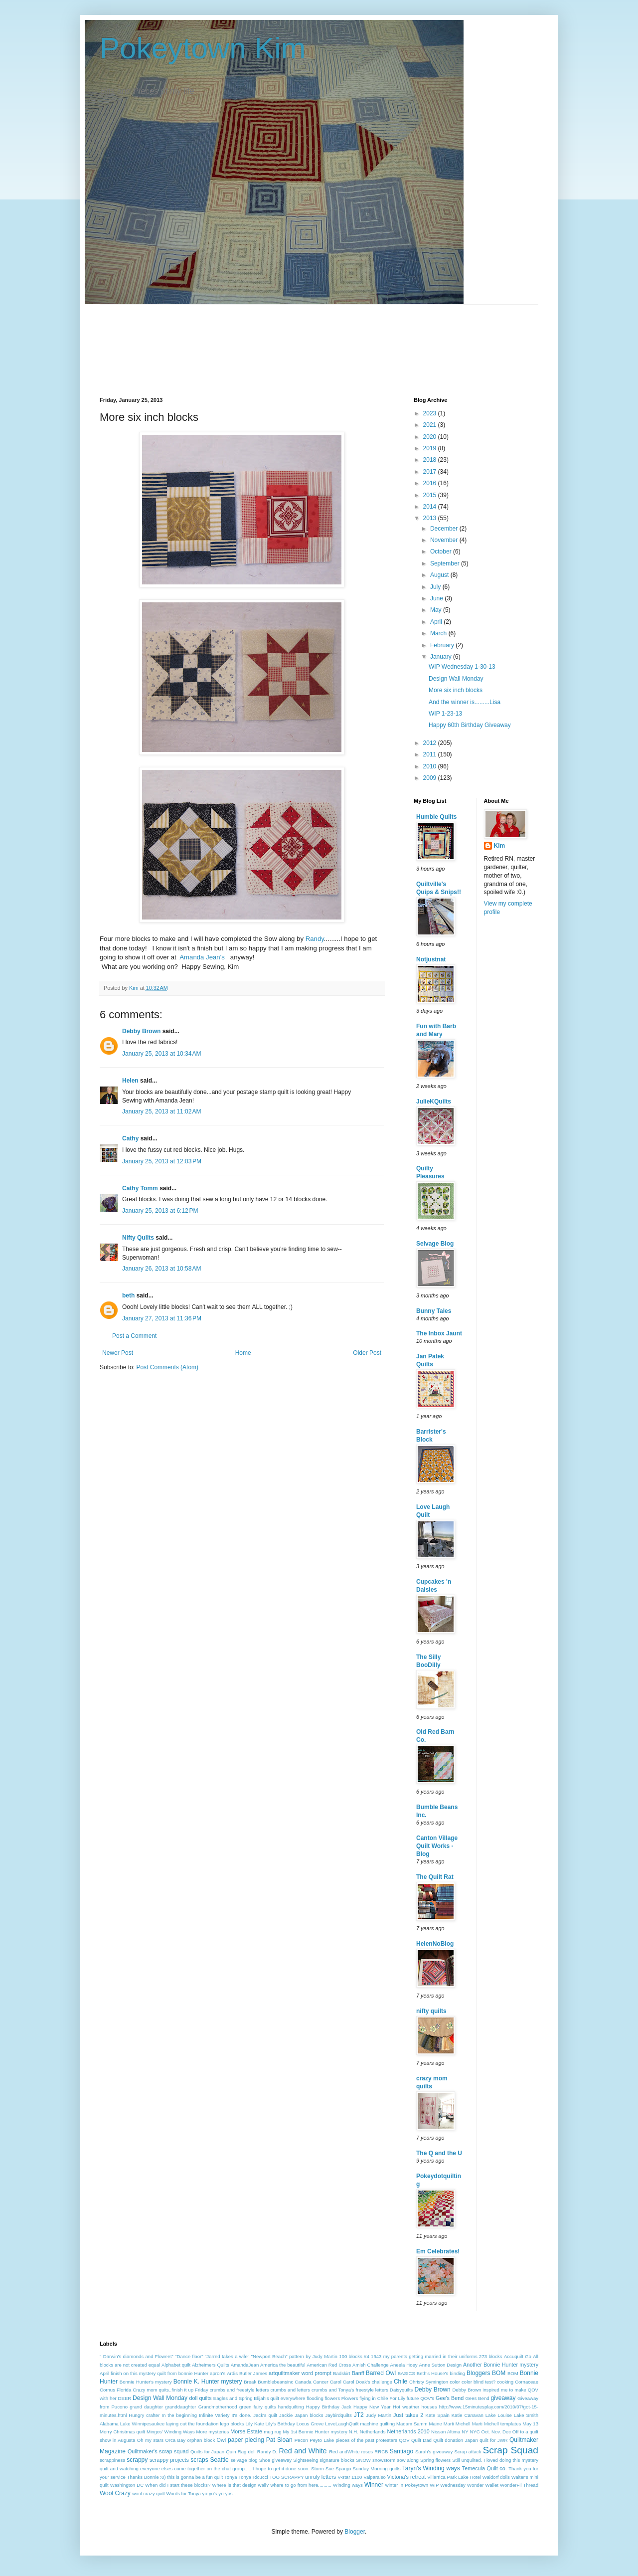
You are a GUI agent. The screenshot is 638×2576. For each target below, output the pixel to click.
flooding (315, 2398)
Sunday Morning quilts (377, 2468)
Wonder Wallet (482, 2485)
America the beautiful (282, 2365)
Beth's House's (433, 2373)
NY (465, 2431)
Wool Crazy (115, 2493)
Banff (358, 2373)
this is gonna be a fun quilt (195, 2477)
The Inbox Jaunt (439, 1333)
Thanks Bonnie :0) (146, 2477)
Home (243, 1352)
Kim (499, 845)
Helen (130, 1080)
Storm (317, 2468)
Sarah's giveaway (434, 2451)
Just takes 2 (408, 2415)
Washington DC (127, 2485)
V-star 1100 (349, 2477)
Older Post (367, 1352)
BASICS (406, 2373)
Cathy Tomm (140, 1188)
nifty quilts (431, 2011)
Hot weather (406, 2406)
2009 (430, 777)
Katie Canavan (467, 2415)
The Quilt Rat (435, 1876)
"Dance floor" (189, 2356)
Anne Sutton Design (440, 2365)
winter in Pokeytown (406, 2485)
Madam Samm (412, 2423)
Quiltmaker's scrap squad (158, 2451)
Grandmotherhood (217, 2406)
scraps (199, 2459)
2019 (430, 448)
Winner (373, 2484)
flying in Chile (373, 2398)
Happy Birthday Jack (328, 2406)
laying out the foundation (192, 2423)
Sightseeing (305, 2460)
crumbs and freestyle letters (239, 2389)
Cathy (130, 1138)
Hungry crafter (144, 2415)
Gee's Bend (450, 2398)
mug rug (272, 2431)
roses (367, 2451)
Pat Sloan (279, 2439)
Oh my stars (150, 2440)
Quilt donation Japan (455, 2440)
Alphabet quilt (175, 2365)
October (441, 551)
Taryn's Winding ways (431, 2468)
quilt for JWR (493, 2440)
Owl (221, 2440)
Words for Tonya (183, 2493)
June (437, 598)
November (445, 540)
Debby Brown (141, 1031)
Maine (435, 2423)
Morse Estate (246, 2431)
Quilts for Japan (207, 2451)
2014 (430, 506)
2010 (430, 766)
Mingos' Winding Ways (171, 2431)
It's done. (241, 2415)
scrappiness (112, 2460)
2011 (430, 754)
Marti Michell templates (496, 2423)
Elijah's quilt (266, 2398)
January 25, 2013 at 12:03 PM (161, 1161)
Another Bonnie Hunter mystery (500, 2365)
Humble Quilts (436, 816)
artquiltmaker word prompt (300, 2373)
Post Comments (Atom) (167, 1367)
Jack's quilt (265, 2415)
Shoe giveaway (275, 2460)
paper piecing (246, 2439)
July (436, 586)
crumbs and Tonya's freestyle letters (350, 2389)
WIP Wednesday (448, 2485)
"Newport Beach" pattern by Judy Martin (294, 2356)
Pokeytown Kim (203, 48)
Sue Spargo (338, 2468)
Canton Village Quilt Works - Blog (437, 1846)
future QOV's (420, 2398)
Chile (400, 2381)
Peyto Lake (322, 2440)
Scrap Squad (510, 2450)
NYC (474, 2431)
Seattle (219, 2459)
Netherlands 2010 (408, 2431)
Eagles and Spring (233, 2398)
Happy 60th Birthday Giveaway (470, 725)
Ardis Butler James (247, 2373)
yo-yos (225, 2493)
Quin (231, 2451)
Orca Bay (175, 2440)
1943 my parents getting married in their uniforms (424, 2356)
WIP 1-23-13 (445, 713)
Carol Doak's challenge (367, 2382)
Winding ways (348, 2485)
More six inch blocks (455, 690)
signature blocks (336, 2460)
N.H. (353, 2431)
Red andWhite (344, 2451)
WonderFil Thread (519, 2485)
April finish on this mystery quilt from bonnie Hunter (154, 2373)
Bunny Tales (433, 1310)
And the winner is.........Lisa (464, 702)
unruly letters (320, 2477)
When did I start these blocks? (177, 2485)
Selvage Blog (435, 1243)
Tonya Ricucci (253, 2477)
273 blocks (490, 2356)
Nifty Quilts (138, 1237)
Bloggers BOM (486, 2373)
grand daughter (146, 2406)
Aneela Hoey (404, 2365)
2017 (430, 471)
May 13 (530, 2423)
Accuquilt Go (517, 2356)
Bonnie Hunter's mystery (146, 2382)
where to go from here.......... (300, 2485)
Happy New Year (372, 2406)
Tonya (230, 2477)
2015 (430, 495)
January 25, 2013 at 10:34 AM (161, 1053)
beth (128, 1295)
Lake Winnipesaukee (142, 2423)
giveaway (502, 2397)
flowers (332, 2398)
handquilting (291, 2406)
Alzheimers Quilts (210, 2365)
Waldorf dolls (496, 2477)
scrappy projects (169, 2460)
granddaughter (180, 2406)
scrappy (137, 2459)
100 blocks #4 (354, 2356)
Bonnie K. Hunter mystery (207, 2381)
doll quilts (200, 2398)
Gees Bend (477, 2398)
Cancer (320, 2382)
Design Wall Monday (456, 678)
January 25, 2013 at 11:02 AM (161, 1111)
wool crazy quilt (148, 2493)
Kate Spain (438, 2415)
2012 (430, 742)
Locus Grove (310, 2423)
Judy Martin (378, 2415)
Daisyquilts (401, 2389)
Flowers (349, 2398)
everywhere (293, 2398)
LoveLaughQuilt (341, 2423)
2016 (430, 483)
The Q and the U (439, 2153)
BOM (512, 2373)
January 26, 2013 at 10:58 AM (161, 1268)
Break (250, 2382)
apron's (217, 2373)
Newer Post (117, 1352)
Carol (335, 2382)
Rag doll (247, 2451)
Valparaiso (374, 2477)
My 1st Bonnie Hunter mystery (315, 2431)
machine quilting (377, 2423)
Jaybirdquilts (338, 2415)
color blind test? (478, 2382)
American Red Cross (329, 2365)
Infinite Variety (214, 2415)
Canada (303, 2382)
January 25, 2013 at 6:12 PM (160, 1210)
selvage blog (243, 2460)
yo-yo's (209, 2493)
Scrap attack (468, 2451)
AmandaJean (245, 2365)
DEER (125, 2398)
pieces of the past (354, 2440)
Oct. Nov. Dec (496, 2431)
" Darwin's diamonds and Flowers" (136, 2356)
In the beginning (179, 2415)
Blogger (354, 2531)
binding (457, 2373)
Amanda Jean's (202, 957)
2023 (430, 413)
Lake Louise (498, 2415)
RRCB (381, 2451)
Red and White (302, 2451)
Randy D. (267, 2451)
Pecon (301, 2440)
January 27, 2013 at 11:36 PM (161, 1318)
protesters (386, 2440)
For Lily (397, 2398)
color (455, 2382)
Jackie (286, 2415)
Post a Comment (134, 1335)
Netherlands (373, 2431)
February (443, 645)
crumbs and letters (291, 2389)
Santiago (401, 2451)
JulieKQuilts (433, 1101)
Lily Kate (255, 2423)
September (445, 563)
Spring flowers (435, 2460)
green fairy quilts (257, 2406)
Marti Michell (457, 2423)
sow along (408, 2460)
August (440, 574)
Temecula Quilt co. (484, 2468)
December (445, 528)
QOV (404, 2440)
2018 (430, 459)
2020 (430, 436)
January (441, 656)
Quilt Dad (421, 2440)
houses (429, 2406)
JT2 (359, 2414)
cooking (505, 2382)
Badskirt (341, 2373)
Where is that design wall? (240, 2485)
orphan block (201, 2440)
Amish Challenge (370, 2365)
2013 (430, 518)
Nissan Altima (445, 2431)
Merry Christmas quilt (122, 2431)
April (437, 621)
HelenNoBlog (435, 1943)
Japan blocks (309, 2415)
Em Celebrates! (438, 2251)
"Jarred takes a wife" (227, 2356)
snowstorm (383, 2460)
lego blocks (232, 2423)
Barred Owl (381, 2373)
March (439, 633)
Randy (315, 938)
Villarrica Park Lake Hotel (454, 2477)
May (436, 609)
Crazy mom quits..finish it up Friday (170, 2389)
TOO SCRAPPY (286, 2477)
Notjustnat (431, 959)
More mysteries (212, 2431)
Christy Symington (428, 2382)
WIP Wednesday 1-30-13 (462, 666)
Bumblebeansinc (275, 2382)
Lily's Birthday (280, 2423)
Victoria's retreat (406, 2477)
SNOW (363, 2460)
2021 (430, 424)
